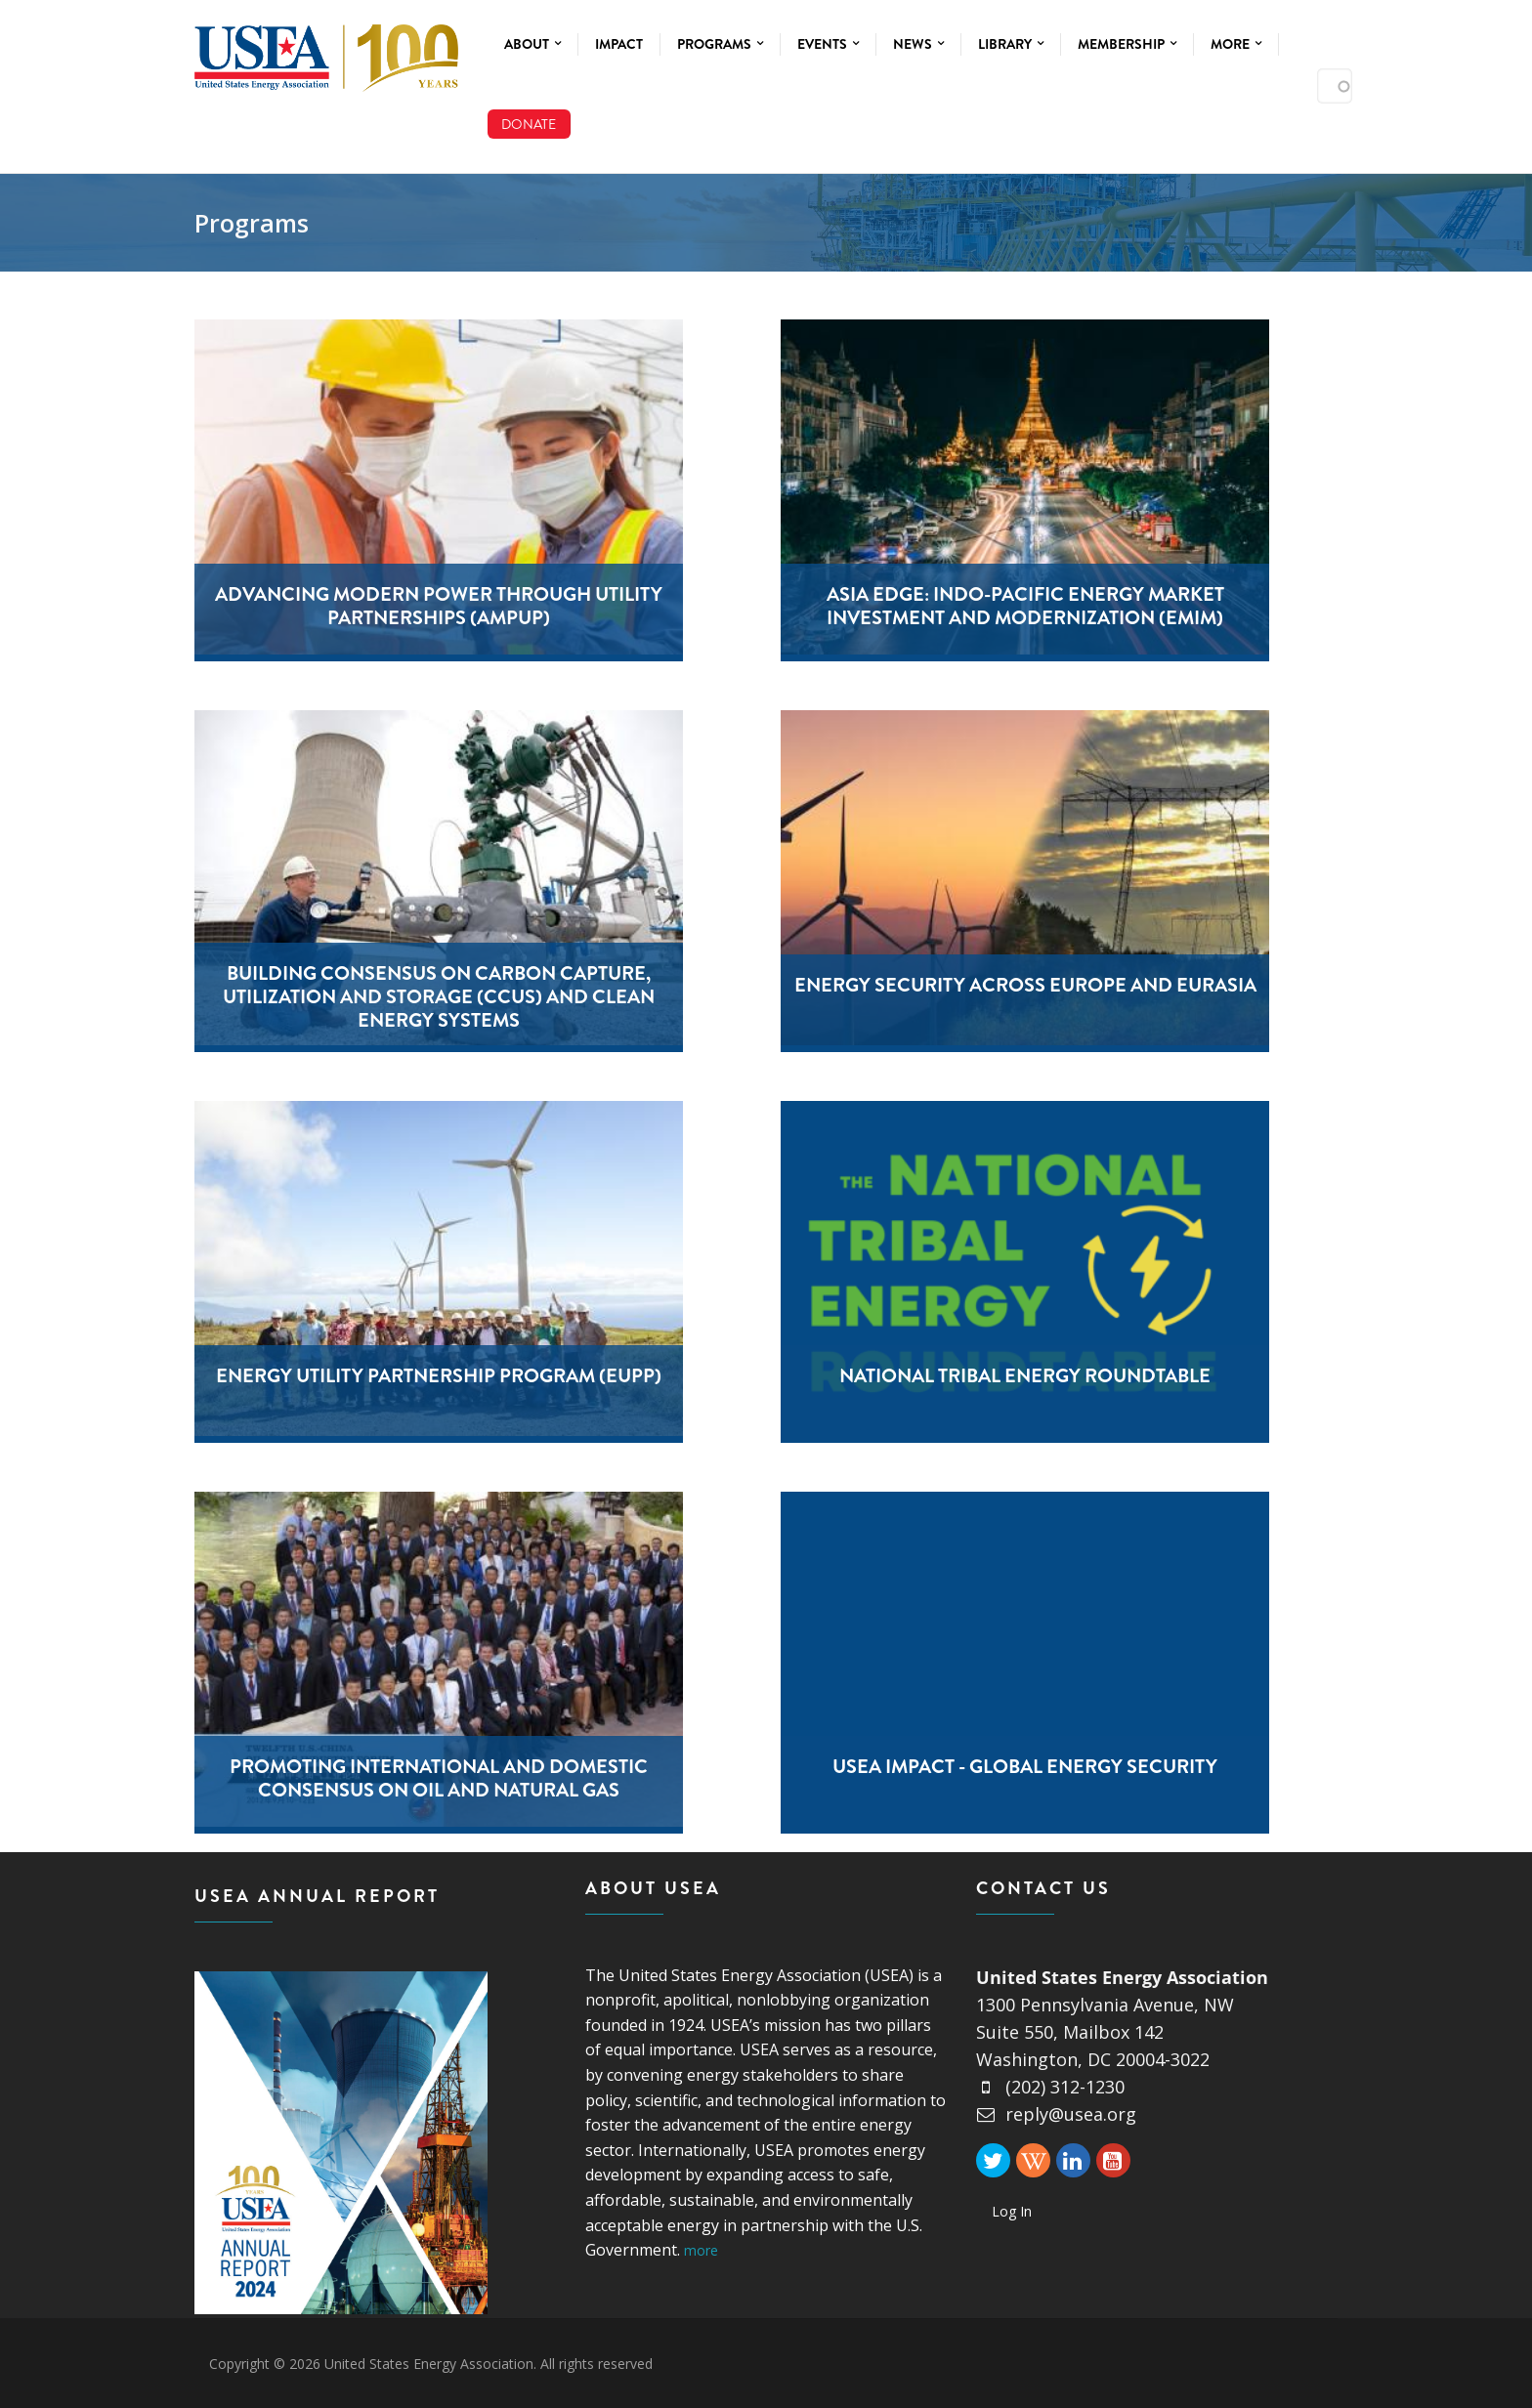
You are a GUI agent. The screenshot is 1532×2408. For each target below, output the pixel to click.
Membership (1127, 44)
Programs (720, 44)
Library (1010, 44)
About (532, 44)
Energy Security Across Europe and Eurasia (1025, 985)
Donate (528, 124)
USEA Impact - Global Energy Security (1024, 1767)
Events (828, 44)
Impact (619, 44)
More (1236, 44)
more (701, 2250)
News (918, 44)
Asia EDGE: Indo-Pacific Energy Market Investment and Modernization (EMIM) (1025, 606)
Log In (1012, 2211)
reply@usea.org (1056, 2114)
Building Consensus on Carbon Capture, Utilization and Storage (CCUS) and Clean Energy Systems (439, 997)
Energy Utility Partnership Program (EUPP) (438, 1376)
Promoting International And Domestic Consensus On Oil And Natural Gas (439, 1778)
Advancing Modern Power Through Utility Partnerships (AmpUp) (438, 606)
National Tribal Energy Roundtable (1025, 1376)
